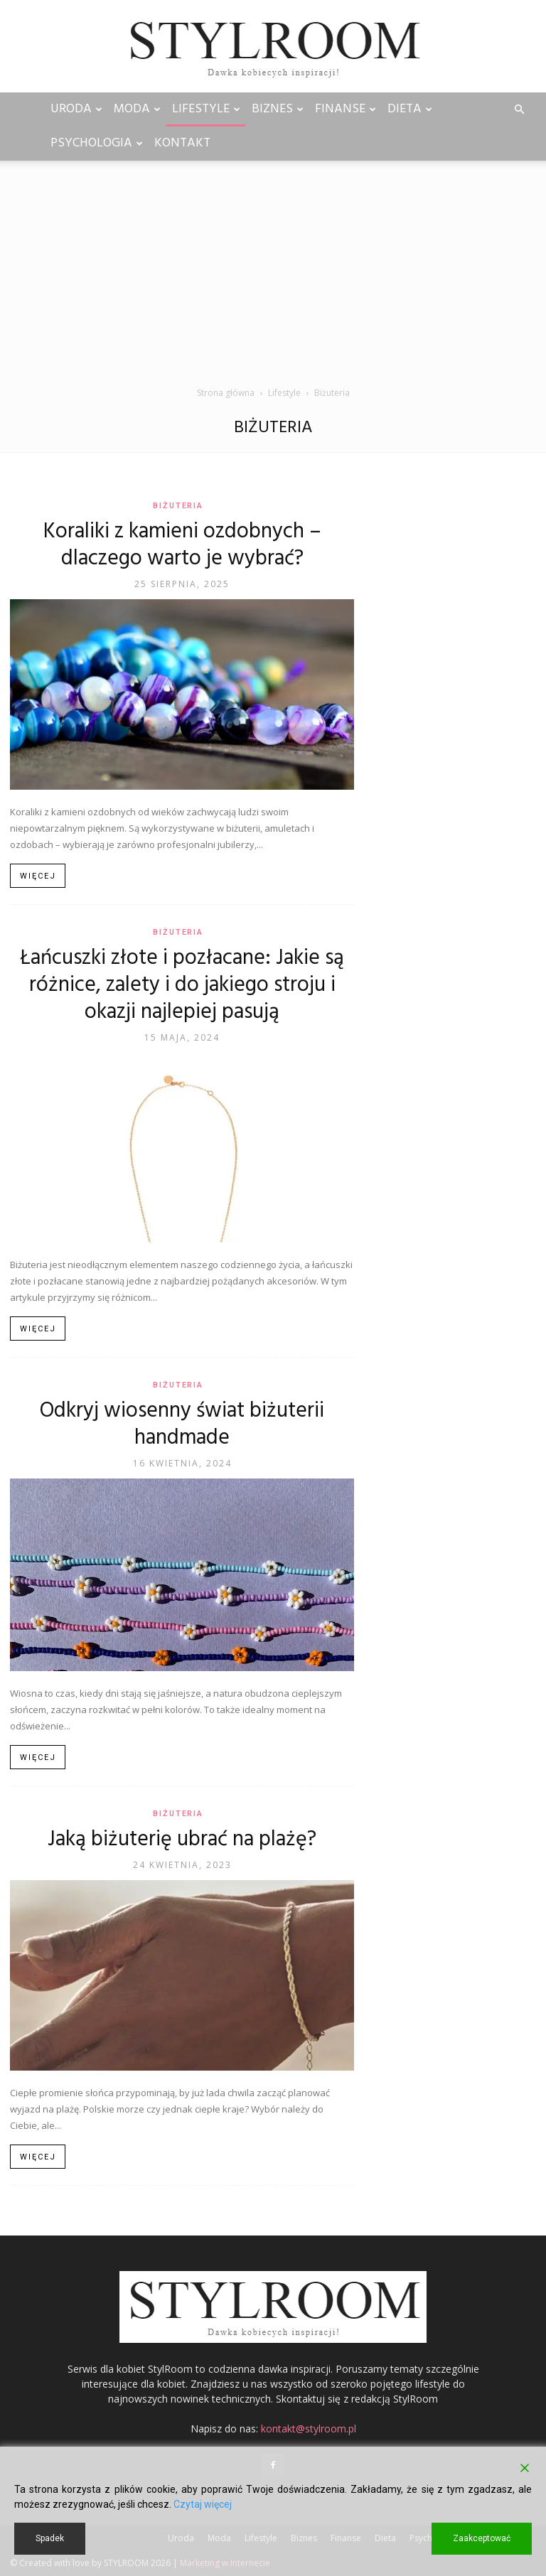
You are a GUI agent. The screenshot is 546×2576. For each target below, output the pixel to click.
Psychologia (96, 143)
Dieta (409, 109)
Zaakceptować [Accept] (481, 2538)
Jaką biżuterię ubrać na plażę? (182, 1840)
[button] (519, 110)
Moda (137, 109)
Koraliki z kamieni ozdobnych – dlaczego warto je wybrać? (182, 545)
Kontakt (182, 143)
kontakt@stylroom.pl (308, 2428)
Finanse (345, 109)
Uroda (76, 109)
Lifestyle (206, 109)
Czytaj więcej (202, 2504)
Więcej (38, 876)
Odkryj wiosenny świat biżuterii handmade (182, 1424)
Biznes (278, 109)
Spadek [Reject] (50, 2538)
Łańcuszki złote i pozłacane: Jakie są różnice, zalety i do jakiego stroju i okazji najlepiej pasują (182, 985)
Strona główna (226, 393)
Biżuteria (178, 505)
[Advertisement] (273, 279)
